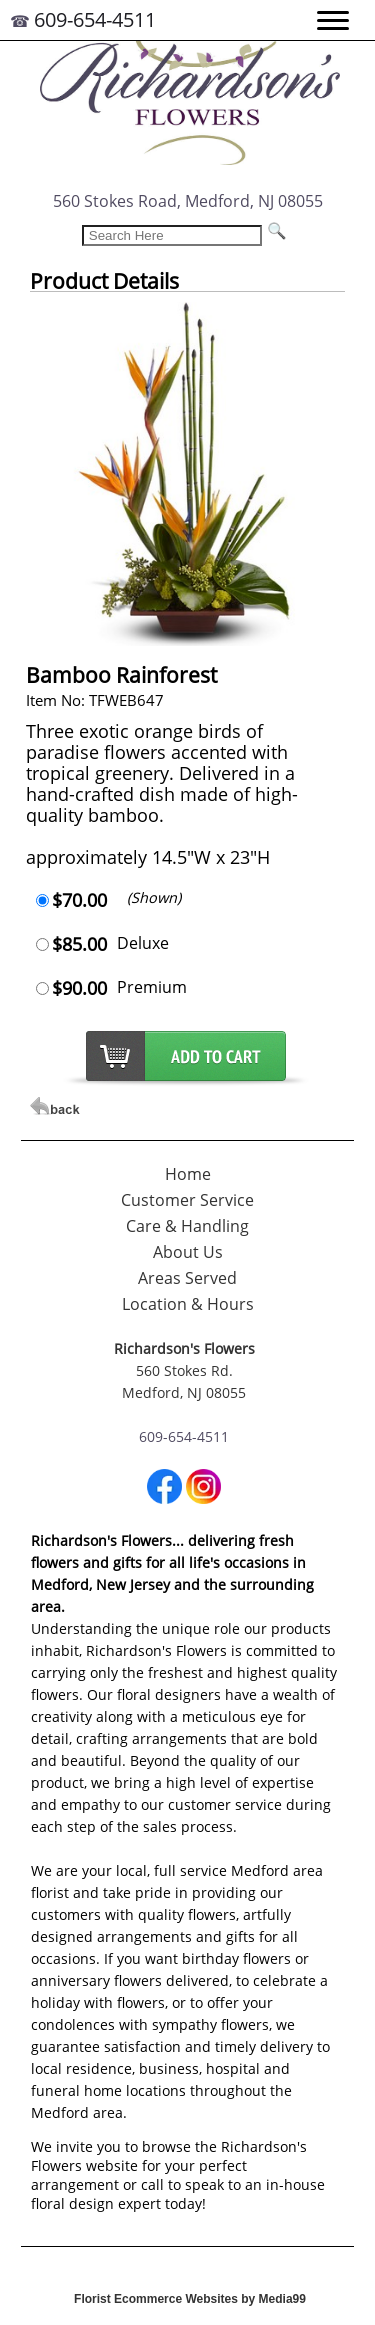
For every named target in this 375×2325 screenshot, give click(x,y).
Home (188, 1174)
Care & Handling (187, 1226)
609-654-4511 (95, 19)
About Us (188, 1252)
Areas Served (187, 1278)
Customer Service (187, 1200)
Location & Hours (188, 1304)
